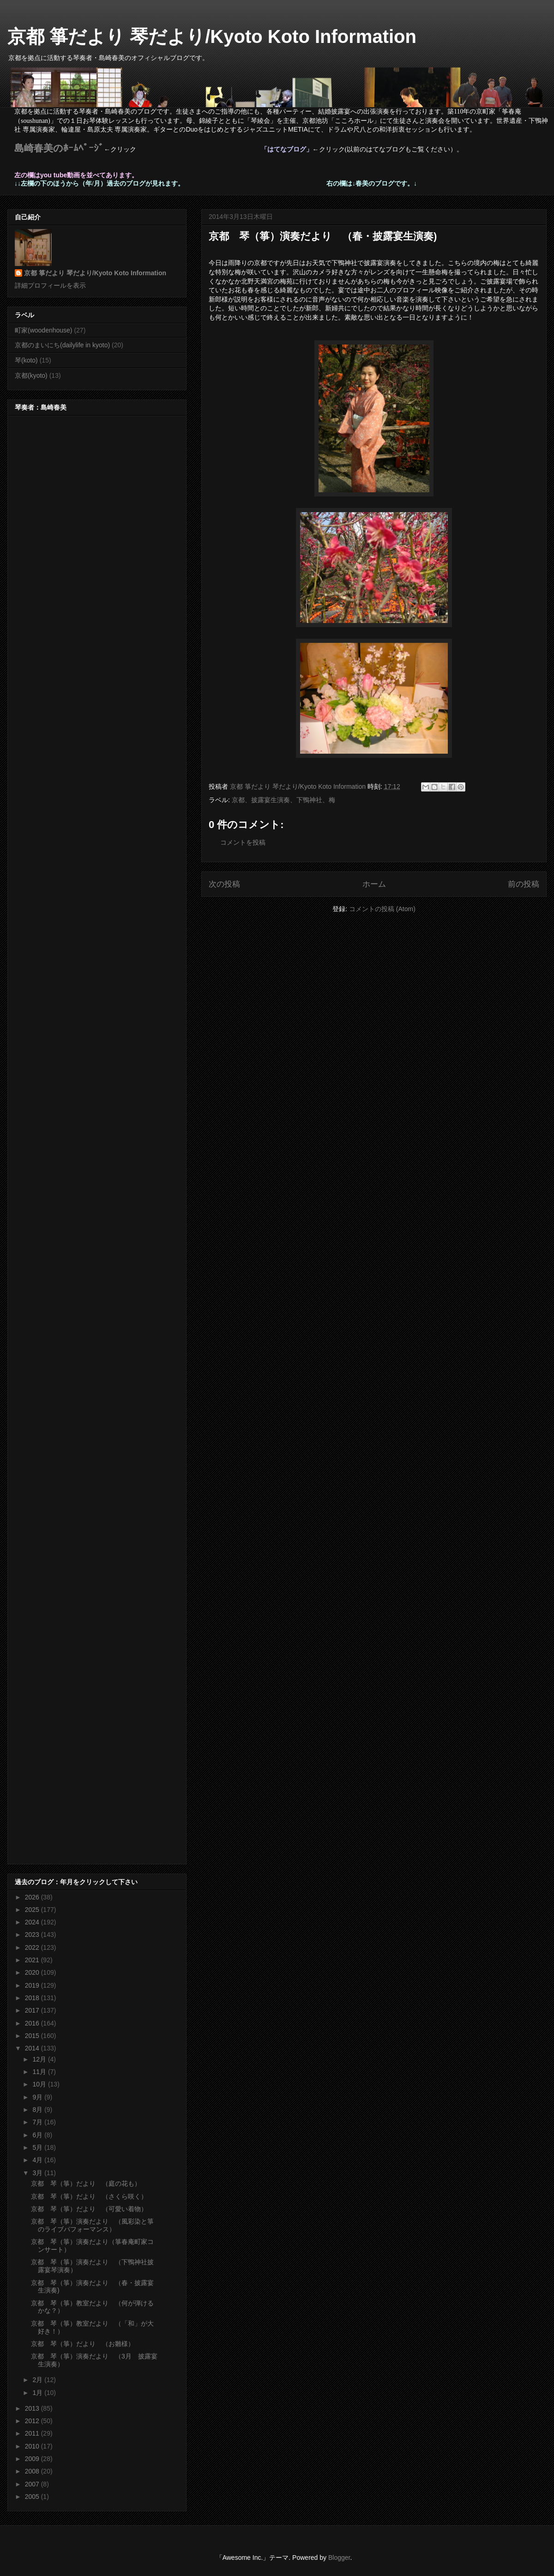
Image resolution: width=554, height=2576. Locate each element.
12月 (40, 2059)
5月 (38, 2147)
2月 (38, 2379)
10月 (40, 2084)
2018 (33, 1998)
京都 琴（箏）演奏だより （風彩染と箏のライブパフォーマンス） (92, 2225)
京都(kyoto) (31, 375)
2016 (33, 2023)
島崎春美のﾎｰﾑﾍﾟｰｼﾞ (59, 148)
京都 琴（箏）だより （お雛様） (82, 2343)
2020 (33, 1972)
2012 (33, 2421)
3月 (38, 2173)
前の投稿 (523, 884)
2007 (33, 2484)
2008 (33, 2471)
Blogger (339, 2557)
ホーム (374, 884)
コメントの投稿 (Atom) (382, 909)
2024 (33, 1922)
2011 (33, 2433)
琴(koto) (26, 360)
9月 (38, 2097)
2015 (33, 2035)
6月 (38, 2135)
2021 (33, 1960)
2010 (33, 2446)
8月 (38, 2109)
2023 (33, 1934)
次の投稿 (224, 884)
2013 (33, 2408)
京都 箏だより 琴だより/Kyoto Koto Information (211, 36)
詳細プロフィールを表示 (50, 285)
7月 (38, 2122)
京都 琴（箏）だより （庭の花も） (86, 2183)
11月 (40, 2071)
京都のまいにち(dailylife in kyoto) (62, 345)
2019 (33, 1985)
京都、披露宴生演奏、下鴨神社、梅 (283, 800)
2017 (33, 2010)
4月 (38, 2160)
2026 (33, 1897)
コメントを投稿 (242, 842)
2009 (33, 2458)
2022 (33, 1947)
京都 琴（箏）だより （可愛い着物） (89, 2209)
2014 (33, 2048)
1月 (38, 2392)
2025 (33, 1909)
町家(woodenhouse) (43, 330)
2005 (33, 2496)
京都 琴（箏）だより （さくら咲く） (89, 2196)
